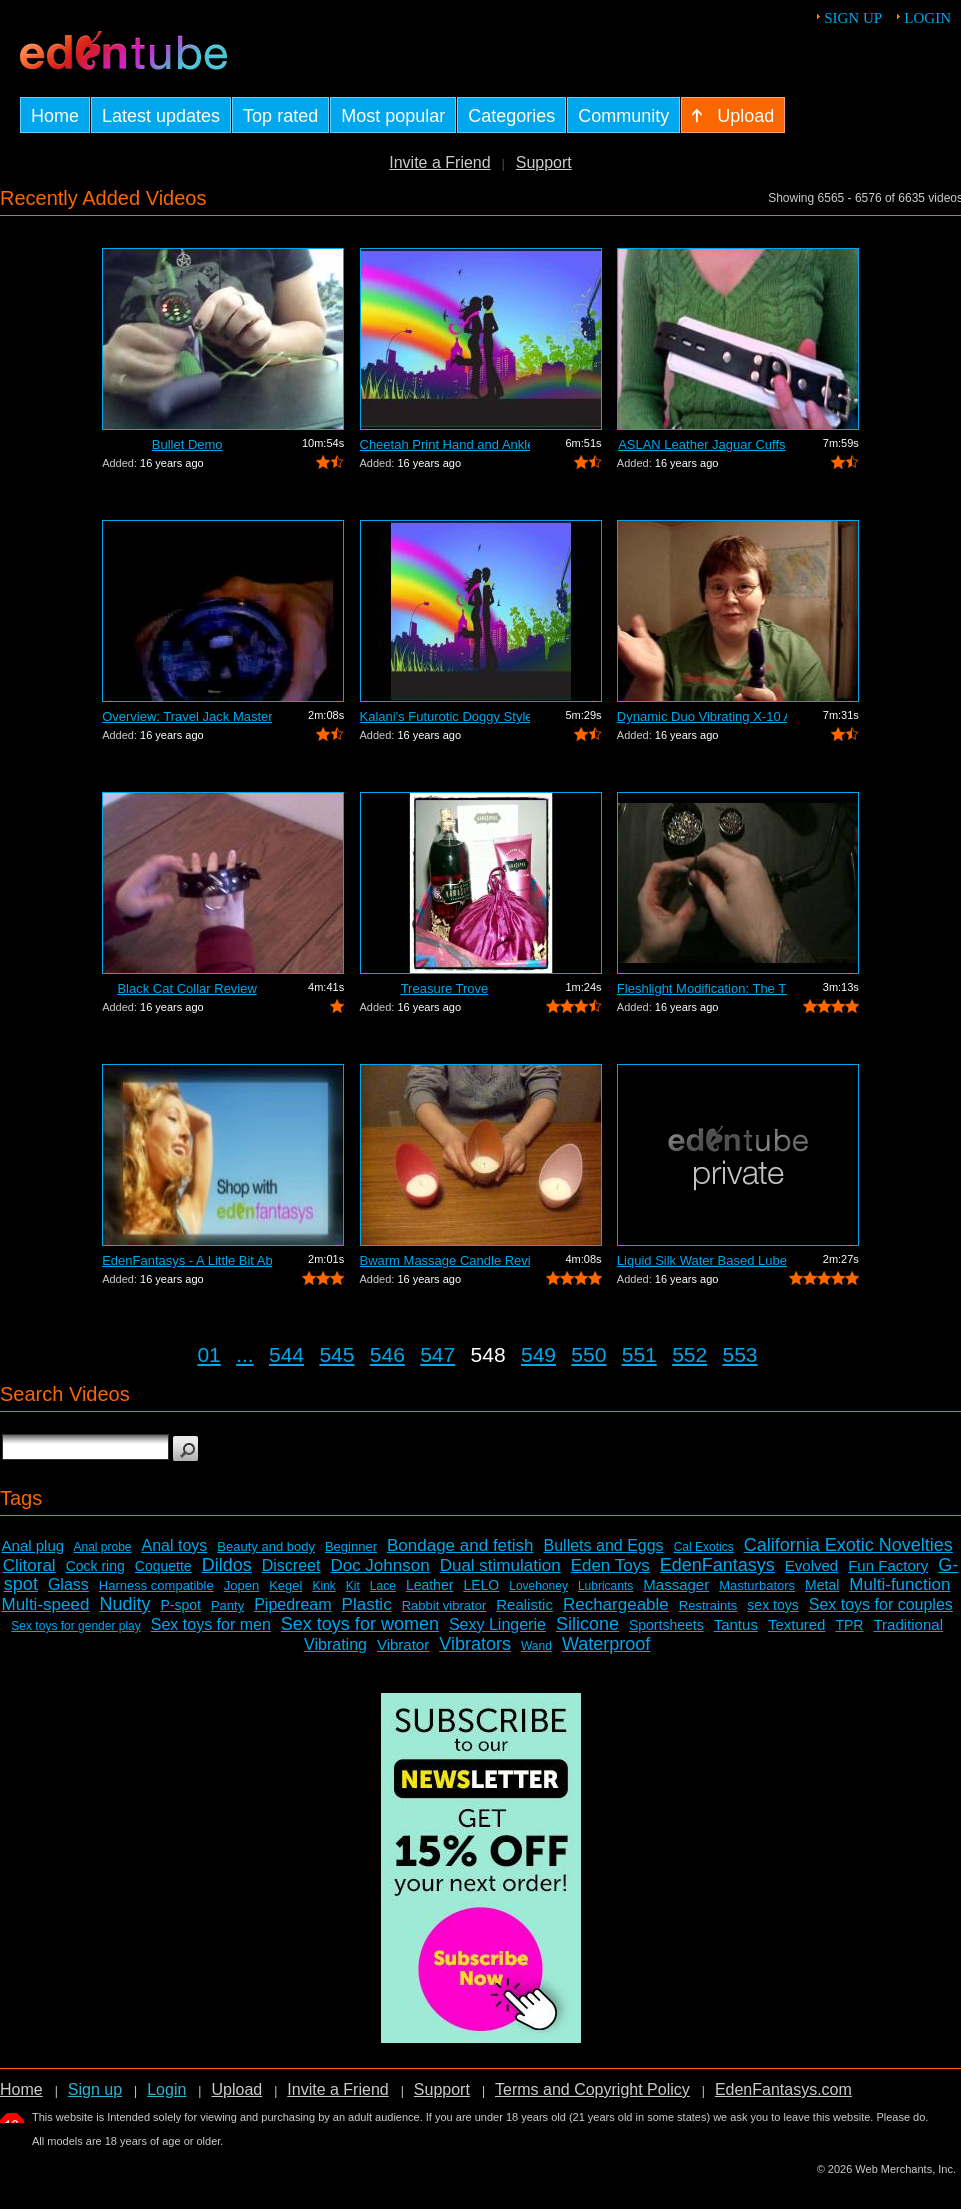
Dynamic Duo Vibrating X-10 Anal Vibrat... (702, 716)
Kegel (285, 1585)
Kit (353, 1586)
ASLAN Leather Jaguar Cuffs (701, 444)
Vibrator (403, 1644)
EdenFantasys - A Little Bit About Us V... (187, 1260)
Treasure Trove (445, 988)
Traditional (907, 1624)
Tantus (736, 1624)
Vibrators (475, 1644)
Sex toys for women (360, 1624)
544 (286, 1354)
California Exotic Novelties (848, 1545)
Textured (797, 1624)
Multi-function (899, 1584)
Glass (68, 1584)
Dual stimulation (500, 1565)
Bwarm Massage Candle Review (445, 1260)
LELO (481, 1585)
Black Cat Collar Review (186, 988)
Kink (323, 1586)
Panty (227, 1605)
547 (437, 1354)
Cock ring (95, 1566)
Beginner (351, 1546)
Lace (383, 1586)
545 (336, 1354)
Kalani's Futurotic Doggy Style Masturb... (445, 716)
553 (740, 1354)
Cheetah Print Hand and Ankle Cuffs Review (445, 444)
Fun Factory (888, 1565)
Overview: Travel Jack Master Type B (187, 716)
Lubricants (605, 1586)
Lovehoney (538, 1586)
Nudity (124, 1604)
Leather (429, 1585)
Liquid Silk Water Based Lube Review (702, 1260)
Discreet (291, 1565)
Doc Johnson (379, 1565)
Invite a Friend (439, 162)
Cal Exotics (704, 1547)
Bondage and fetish (460, 1545)
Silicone (587, 1624)
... (245, 1354)
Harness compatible (156, 1585)
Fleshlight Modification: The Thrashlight (702, 988)
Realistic (524, 1604)
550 (588, 1354)
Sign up (853, 18)
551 (639, 1354)
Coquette (163, 1566)
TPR (849, 1625)
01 (208, 1354)
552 (689, 1354)
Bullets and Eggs (604, 1545)
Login (927, 18)
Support (544, 162)
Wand (536, 1646)
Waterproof (606, 1644)
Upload (236, 2089)
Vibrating (335, 1644)
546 (387, 1354)
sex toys (772, 1605)
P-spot (180, 1605)
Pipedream (292, 1604)
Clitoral (29, 1565)
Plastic (367, 1604)
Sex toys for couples (881, 1604)
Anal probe (102, 1547)
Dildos (227, 1565)
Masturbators (757, 1585)
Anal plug (33, 1545)
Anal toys (175, 1545)
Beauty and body (266, 1546)
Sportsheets (666, 1625)
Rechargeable (616, 1604)
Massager (676, 1584)
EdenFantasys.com (783, 2089)
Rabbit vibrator (444, 1605)
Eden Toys (610, 1565)
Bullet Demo (187, 444)
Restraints (708, 1605)
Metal (822, 1585)
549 (538, 1354)
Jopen (241, 1585)
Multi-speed (46, 1604)
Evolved (811, 1565)
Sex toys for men (211, 1624)
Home (21, 2089)
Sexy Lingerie (497, 1624)
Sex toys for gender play (75, 1626)
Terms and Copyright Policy (592, 2089)
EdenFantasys (717, 1565)
